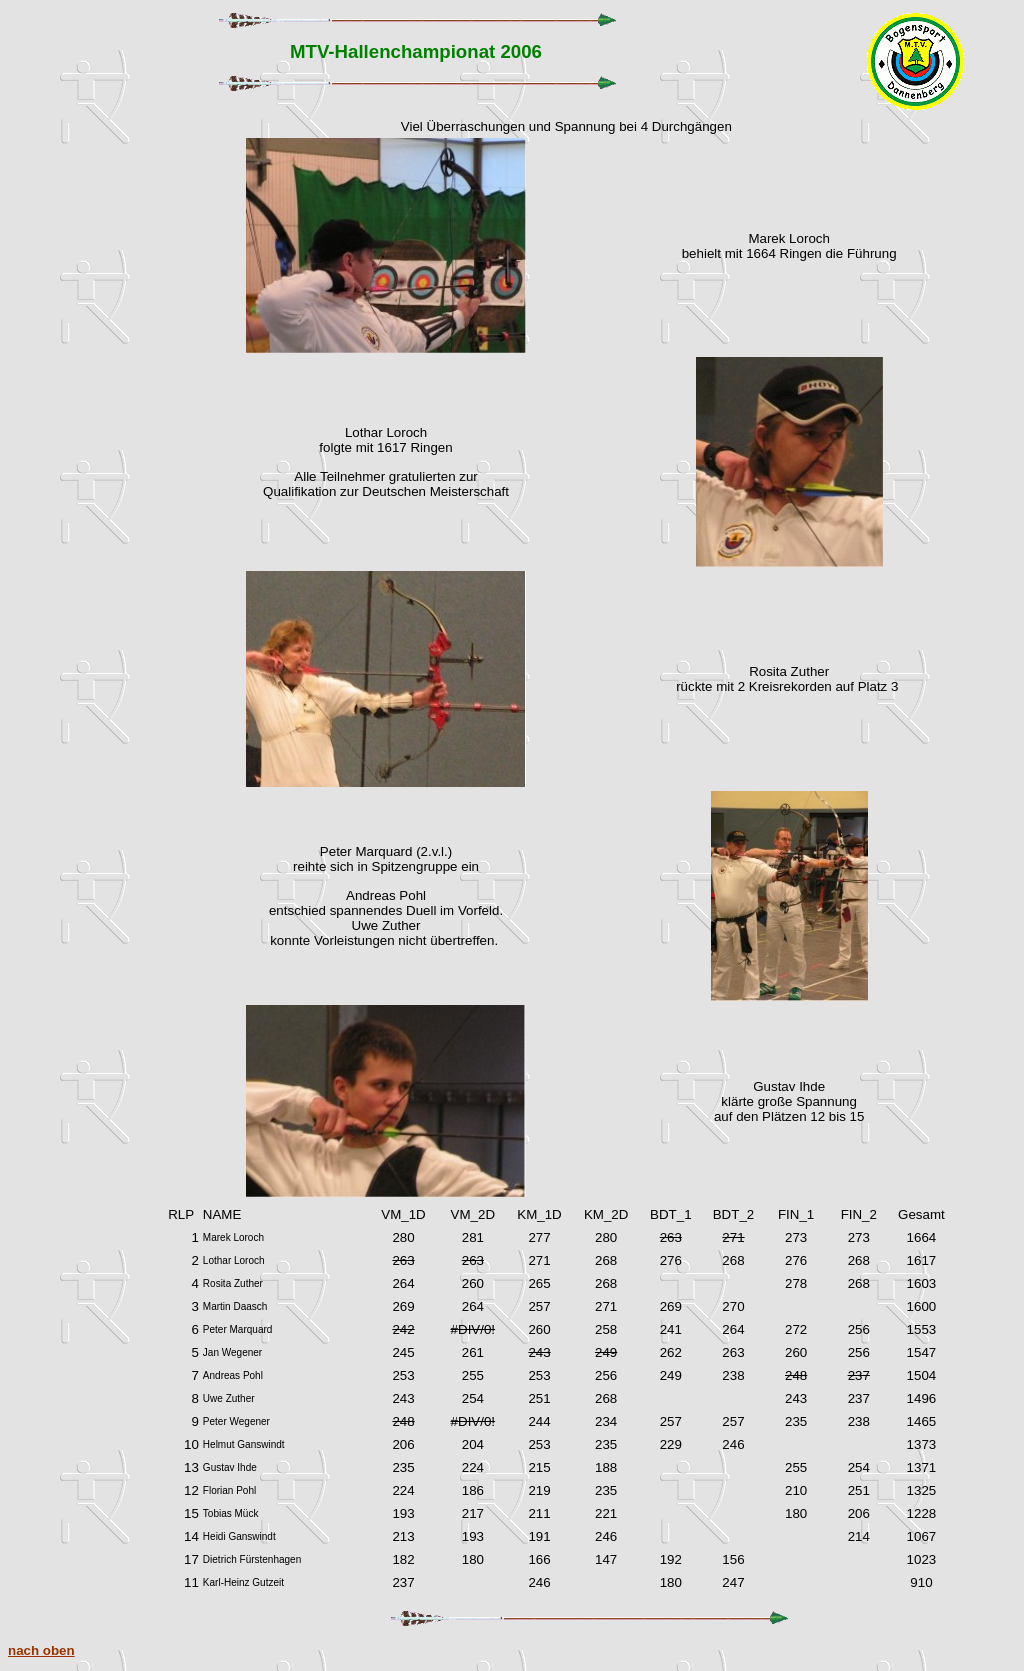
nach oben (41, 1650)
